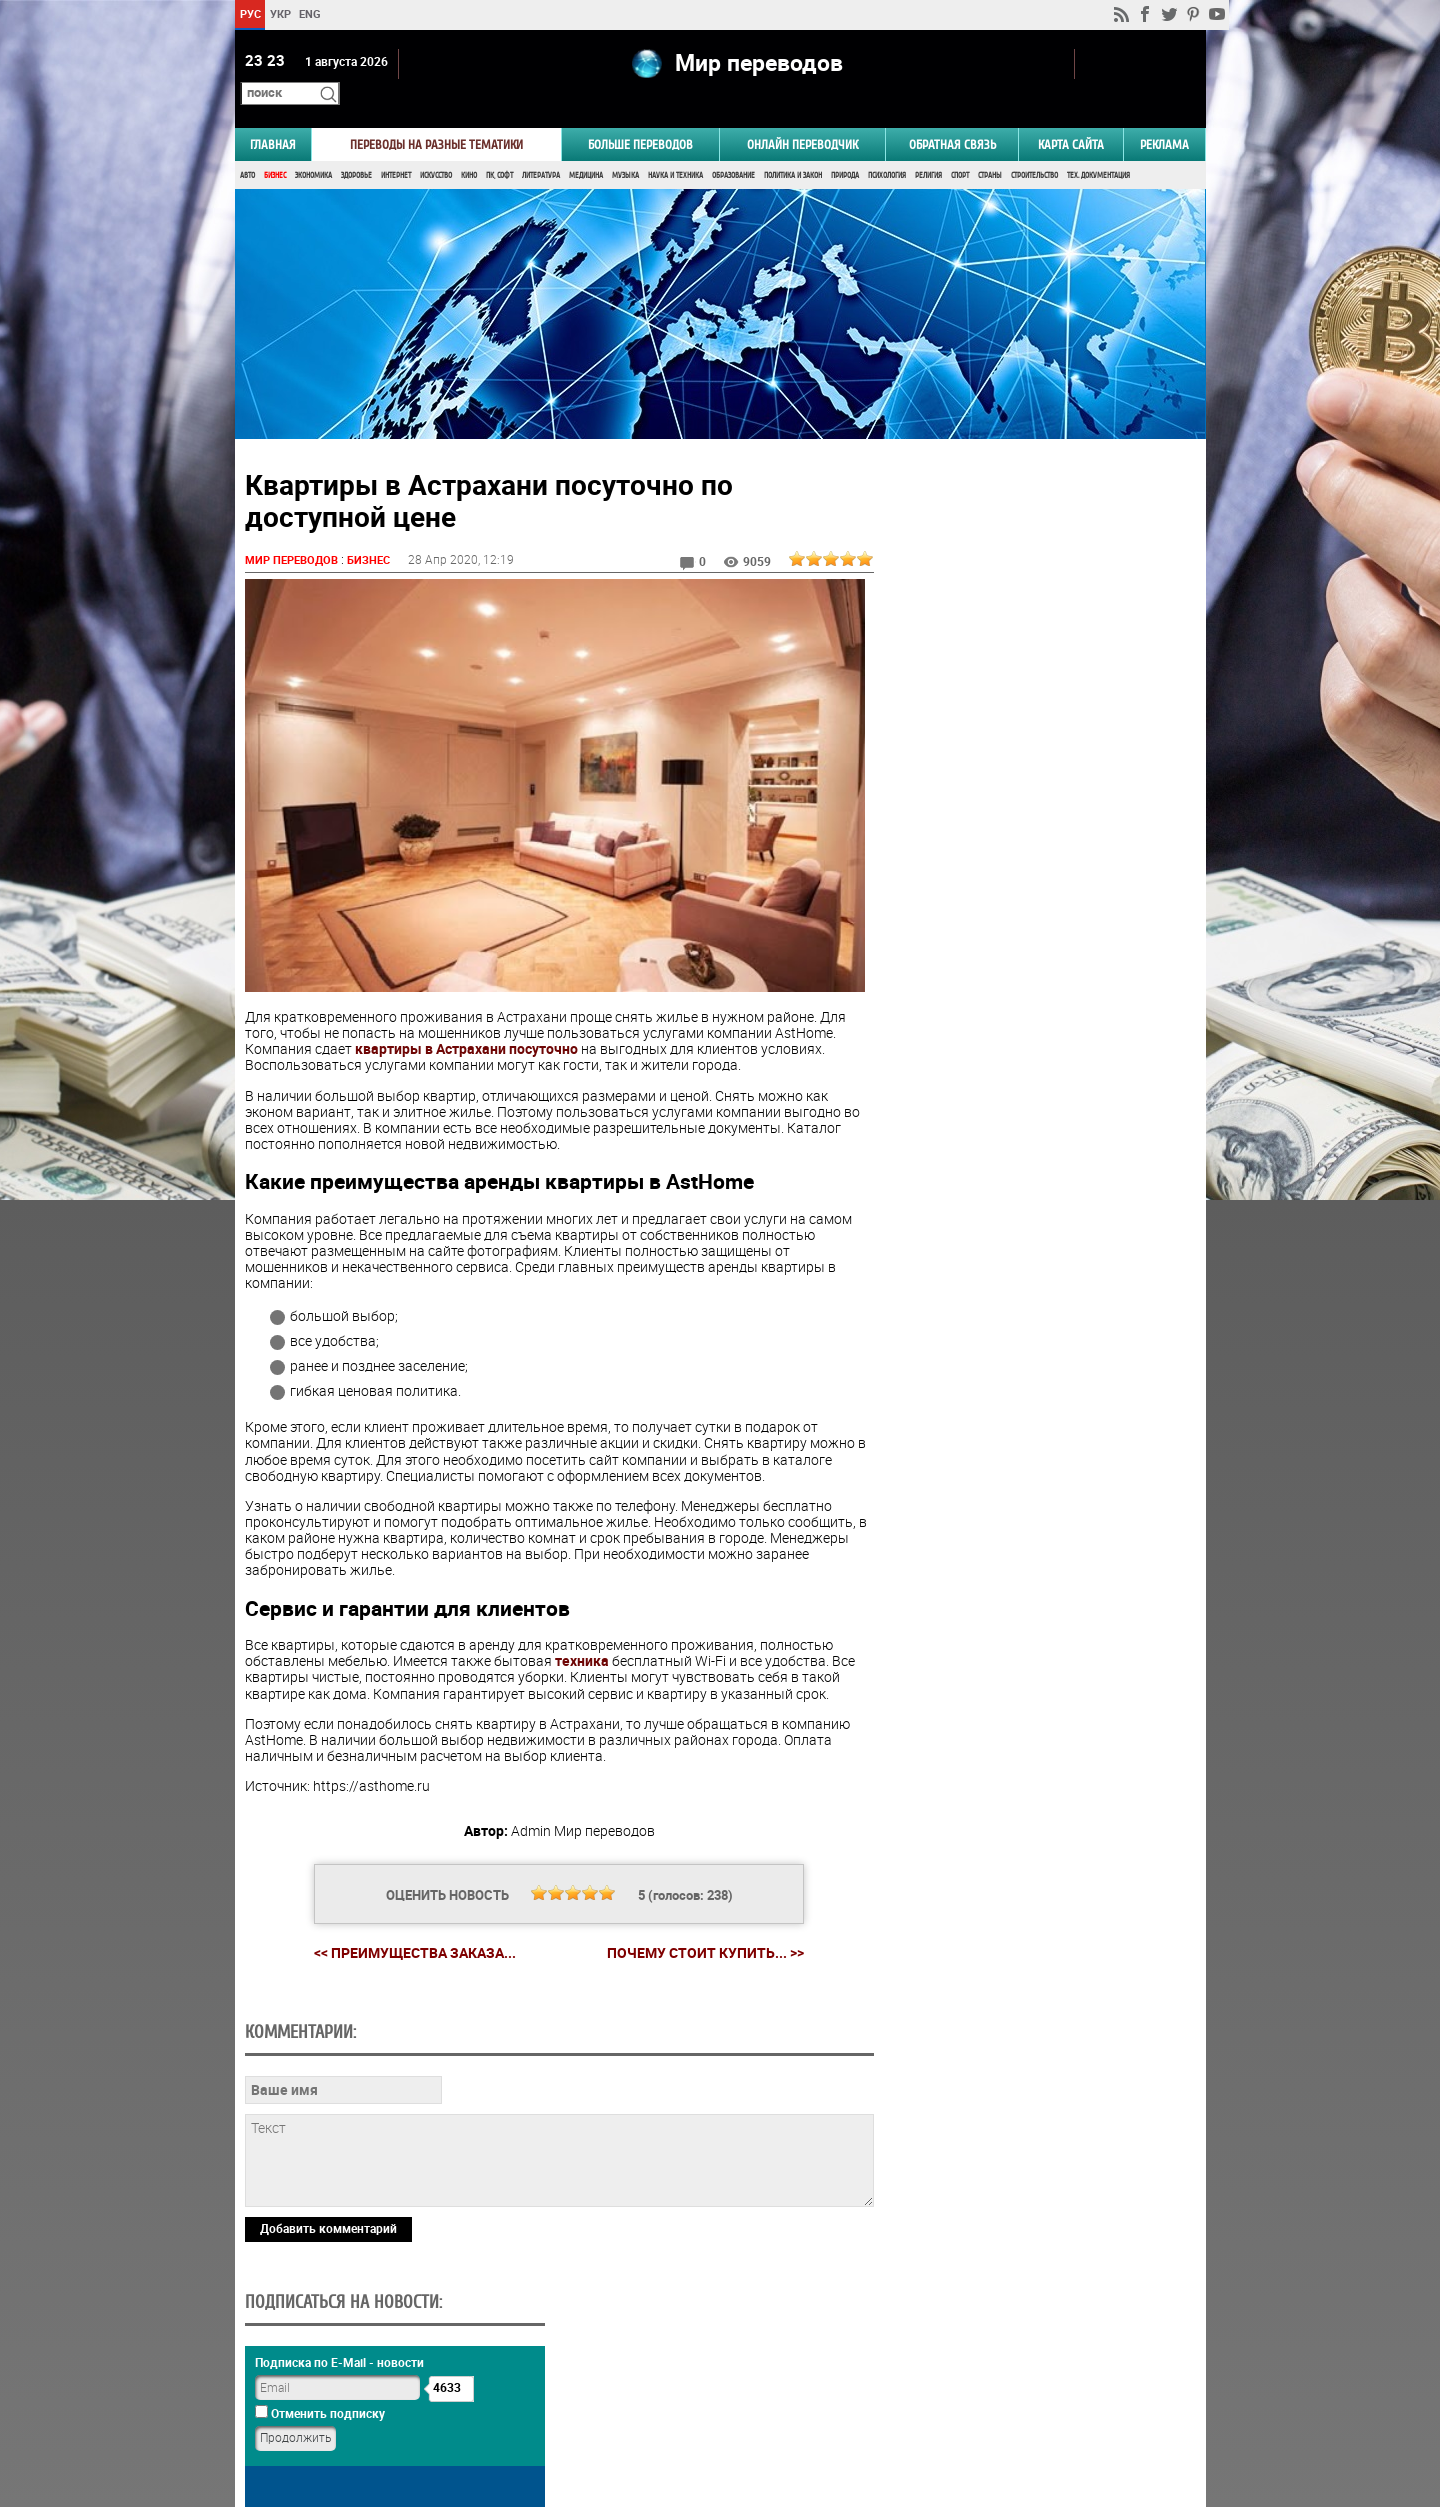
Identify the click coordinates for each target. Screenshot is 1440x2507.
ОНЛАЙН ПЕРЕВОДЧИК (802, 116)
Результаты (1036, 1255)
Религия (928, 147)
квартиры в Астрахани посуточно (466, 1017)
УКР (279, 13)
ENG (310, 13)
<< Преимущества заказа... (407, 1919)
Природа (845, 147)
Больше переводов (640, 116)
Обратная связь (952, 116)
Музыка (625, 147)
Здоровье (356, 147)
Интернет (396, 147)
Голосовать (1035, 1224)
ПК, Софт (499, 147)
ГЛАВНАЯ (273, 116)
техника (582, 1628)
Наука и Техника (675, 147)
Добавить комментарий (328, 2333)
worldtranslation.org (1008, 2404)
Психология (887, 147)
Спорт (960, 147)
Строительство (1034, 147)
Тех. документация (1098, 147)
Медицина (586, 147)
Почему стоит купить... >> (697, 1920)
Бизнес (275, 147)
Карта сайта (1071, 116)
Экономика (313, 147)
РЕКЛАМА (1164, 116)
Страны (990, 147)
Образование (733, 147)
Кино (469, 147)
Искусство (436, 147)
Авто (247, 147)
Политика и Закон (793, 147)
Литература (541, 147)
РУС (249, 13)
